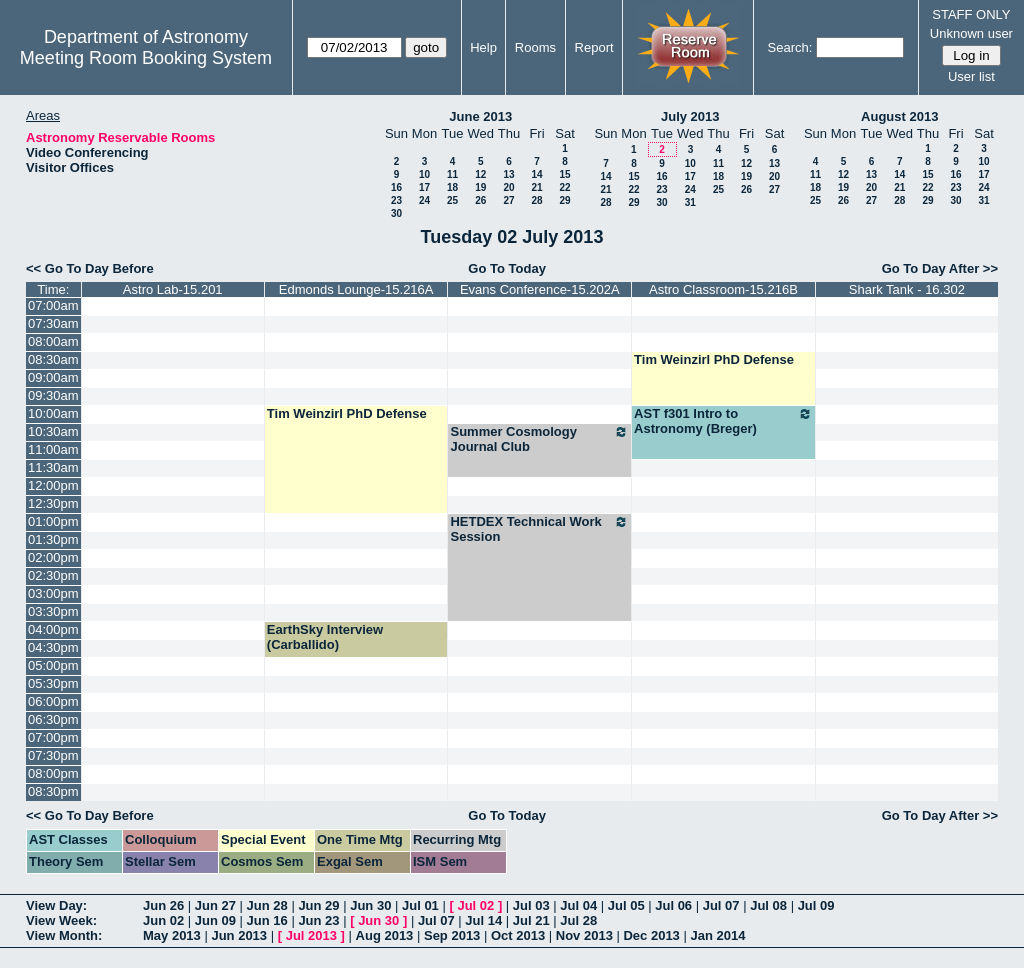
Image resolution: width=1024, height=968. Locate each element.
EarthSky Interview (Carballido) (325, 637)
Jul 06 (673, 905)
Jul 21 (531, 920)
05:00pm (53, 665)
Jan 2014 (717, 935)
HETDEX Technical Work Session (539, 529)
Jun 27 (215, 905)
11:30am (53, 467)
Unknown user (971, 33)
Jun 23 (318, 920)
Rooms (535, 47)
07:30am (53, 323)
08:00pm (53, 773)
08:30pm (53, 791)
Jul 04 (578, 905)
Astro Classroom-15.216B (723, 289)
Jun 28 (267, 905)
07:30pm (53, 755)
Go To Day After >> (940, 268)
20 (508, 187)
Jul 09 (816, 905)
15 (564, 174)
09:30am (53, 395)
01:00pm (53, 521)
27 (508, 200)
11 (452, 174)
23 (396, 200)
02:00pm (53, 557)
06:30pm (53, 719)
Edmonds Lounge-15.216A (356, 289)
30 (396, 213)
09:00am (53, 377)
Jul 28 (578, 920)
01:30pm (53, 539)
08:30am (53, 359)
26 (480, 200)
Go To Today (507, 268)
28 (536, 200)
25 (452, 200)
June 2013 (480, 116)
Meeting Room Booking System (146, 58)
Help (483, 47)
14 (536, 174)
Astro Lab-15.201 (173, 289)
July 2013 (690, 116)
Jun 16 (267, 920)
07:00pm (53, 737)
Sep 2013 (452, 935)
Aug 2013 (385, 935)
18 (452, 187)
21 (536, 187)
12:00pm (53, 485)
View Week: (61, 920)
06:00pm (53, 701)
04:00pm (53, 629)
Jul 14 (483, 920)
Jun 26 (163, 905)
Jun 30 (370, 905)
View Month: (64, 935)
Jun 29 (318, 905)
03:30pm (53, 611)
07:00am (53, 305)
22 (564, 187)
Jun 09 (215, 920)
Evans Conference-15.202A (540, 289)
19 (480, 187)
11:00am (53, 449)
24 (424, 200)
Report (594, 47)
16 (396, 187)
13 (508, 174)
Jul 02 (475, 905)
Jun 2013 (239, 935)
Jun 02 (163, 920)
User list (971, 76)
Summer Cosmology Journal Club (539, 439)
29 (564, 200)
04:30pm (53, 647)
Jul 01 (420, 905)
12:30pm (53, 503)
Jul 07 (721, 905)
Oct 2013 (518, 935)
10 (424, 174)
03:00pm (53, 593)
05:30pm (53, 683)
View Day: (56, 905)
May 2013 (172, 935)
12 (480, 174)
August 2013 (899, 116)
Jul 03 (531, 905)
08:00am (53, 341)
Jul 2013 (311, 935)
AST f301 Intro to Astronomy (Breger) (723, 421)
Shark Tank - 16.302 (907, 289)
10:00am (53, 413)
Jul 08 (768, 905)
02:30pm (53, 575)
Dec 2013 (651, 935)
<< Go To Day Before (90, 268)
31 (690, 202)
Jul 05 (626, 905)
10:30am (53, 431)
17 (424, 187)
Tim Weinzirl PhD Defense (714, 359)
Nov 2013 (584, 935)
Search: (790, 47)
